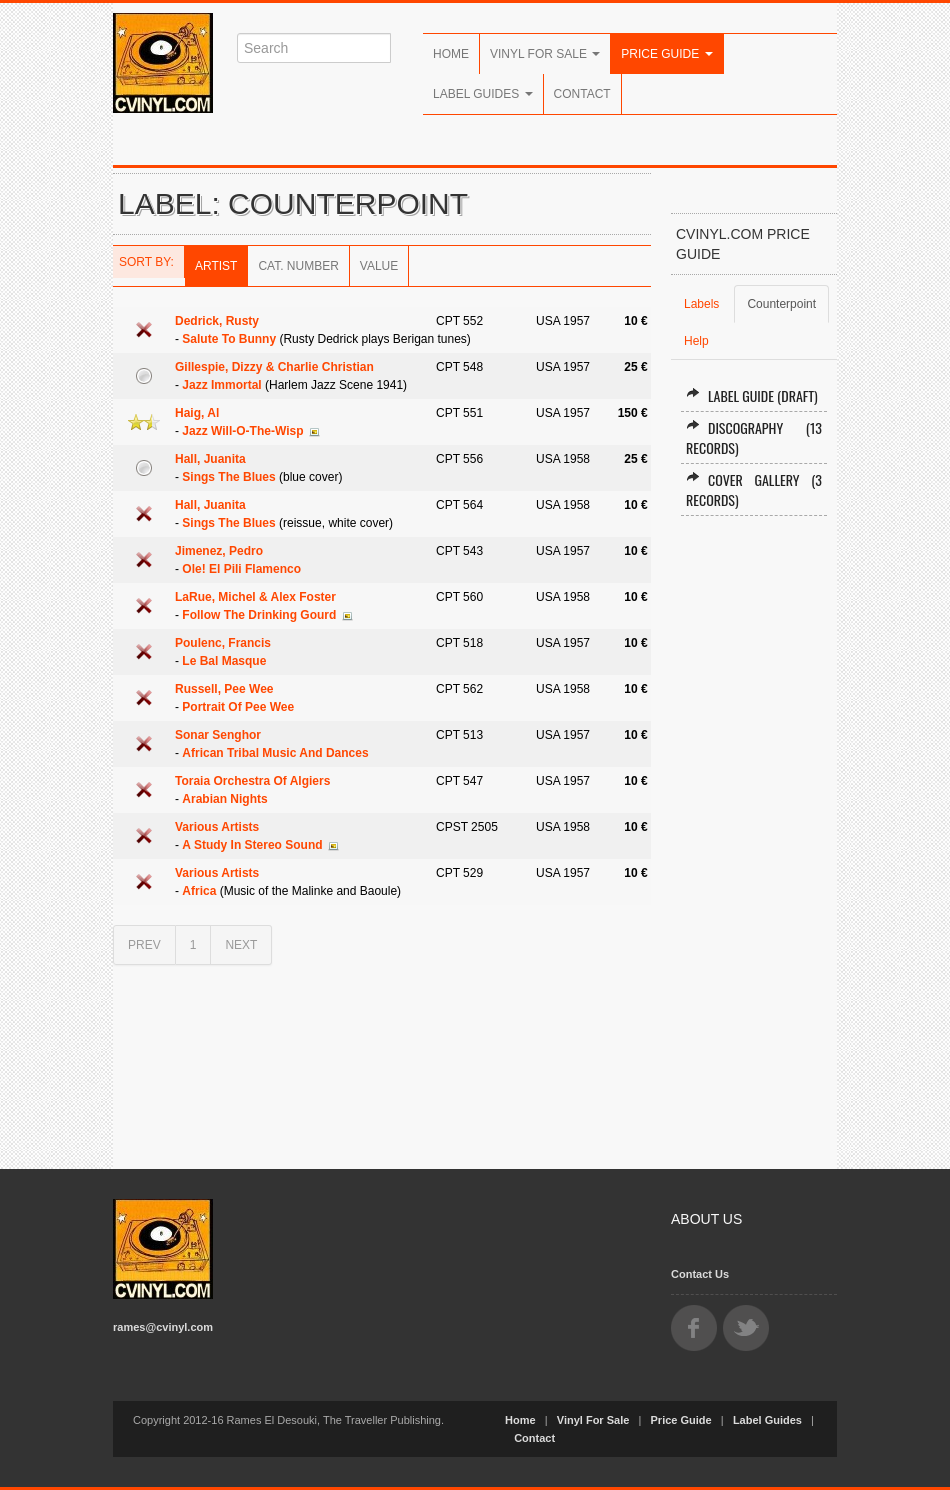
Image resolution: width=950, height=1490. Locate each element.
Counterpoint (781, 304)
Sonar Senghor (218, 735)
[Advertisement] (754, 834)
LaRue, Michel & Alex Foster (255, 597)
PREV (144, 945)
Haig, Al (197, 413)
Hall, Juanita (210, 459)
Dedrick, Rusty (217, 321)
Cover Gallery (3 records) (754, 489)
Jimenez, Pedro (219, 551)
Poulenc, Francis (223, 643)
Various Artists (217, 827)
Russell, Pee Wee (224, 689)
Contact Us (700, 1274)
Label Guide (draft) (752, 395)
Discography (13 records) (754, 437)
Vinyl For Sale (545, 54)
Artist (216, 266)
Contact (582, 94)
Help (696, 341)
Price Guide (666, 54)
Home (451, 54)
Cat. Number (298, 266)
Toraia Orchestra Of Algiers (252, 781)
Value (379, 266)
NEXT (241, 945)
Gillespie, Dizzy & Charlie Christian (274, 367)
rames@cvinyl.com (163, 1327)
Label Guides (483, 94)
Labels (701, 304)
